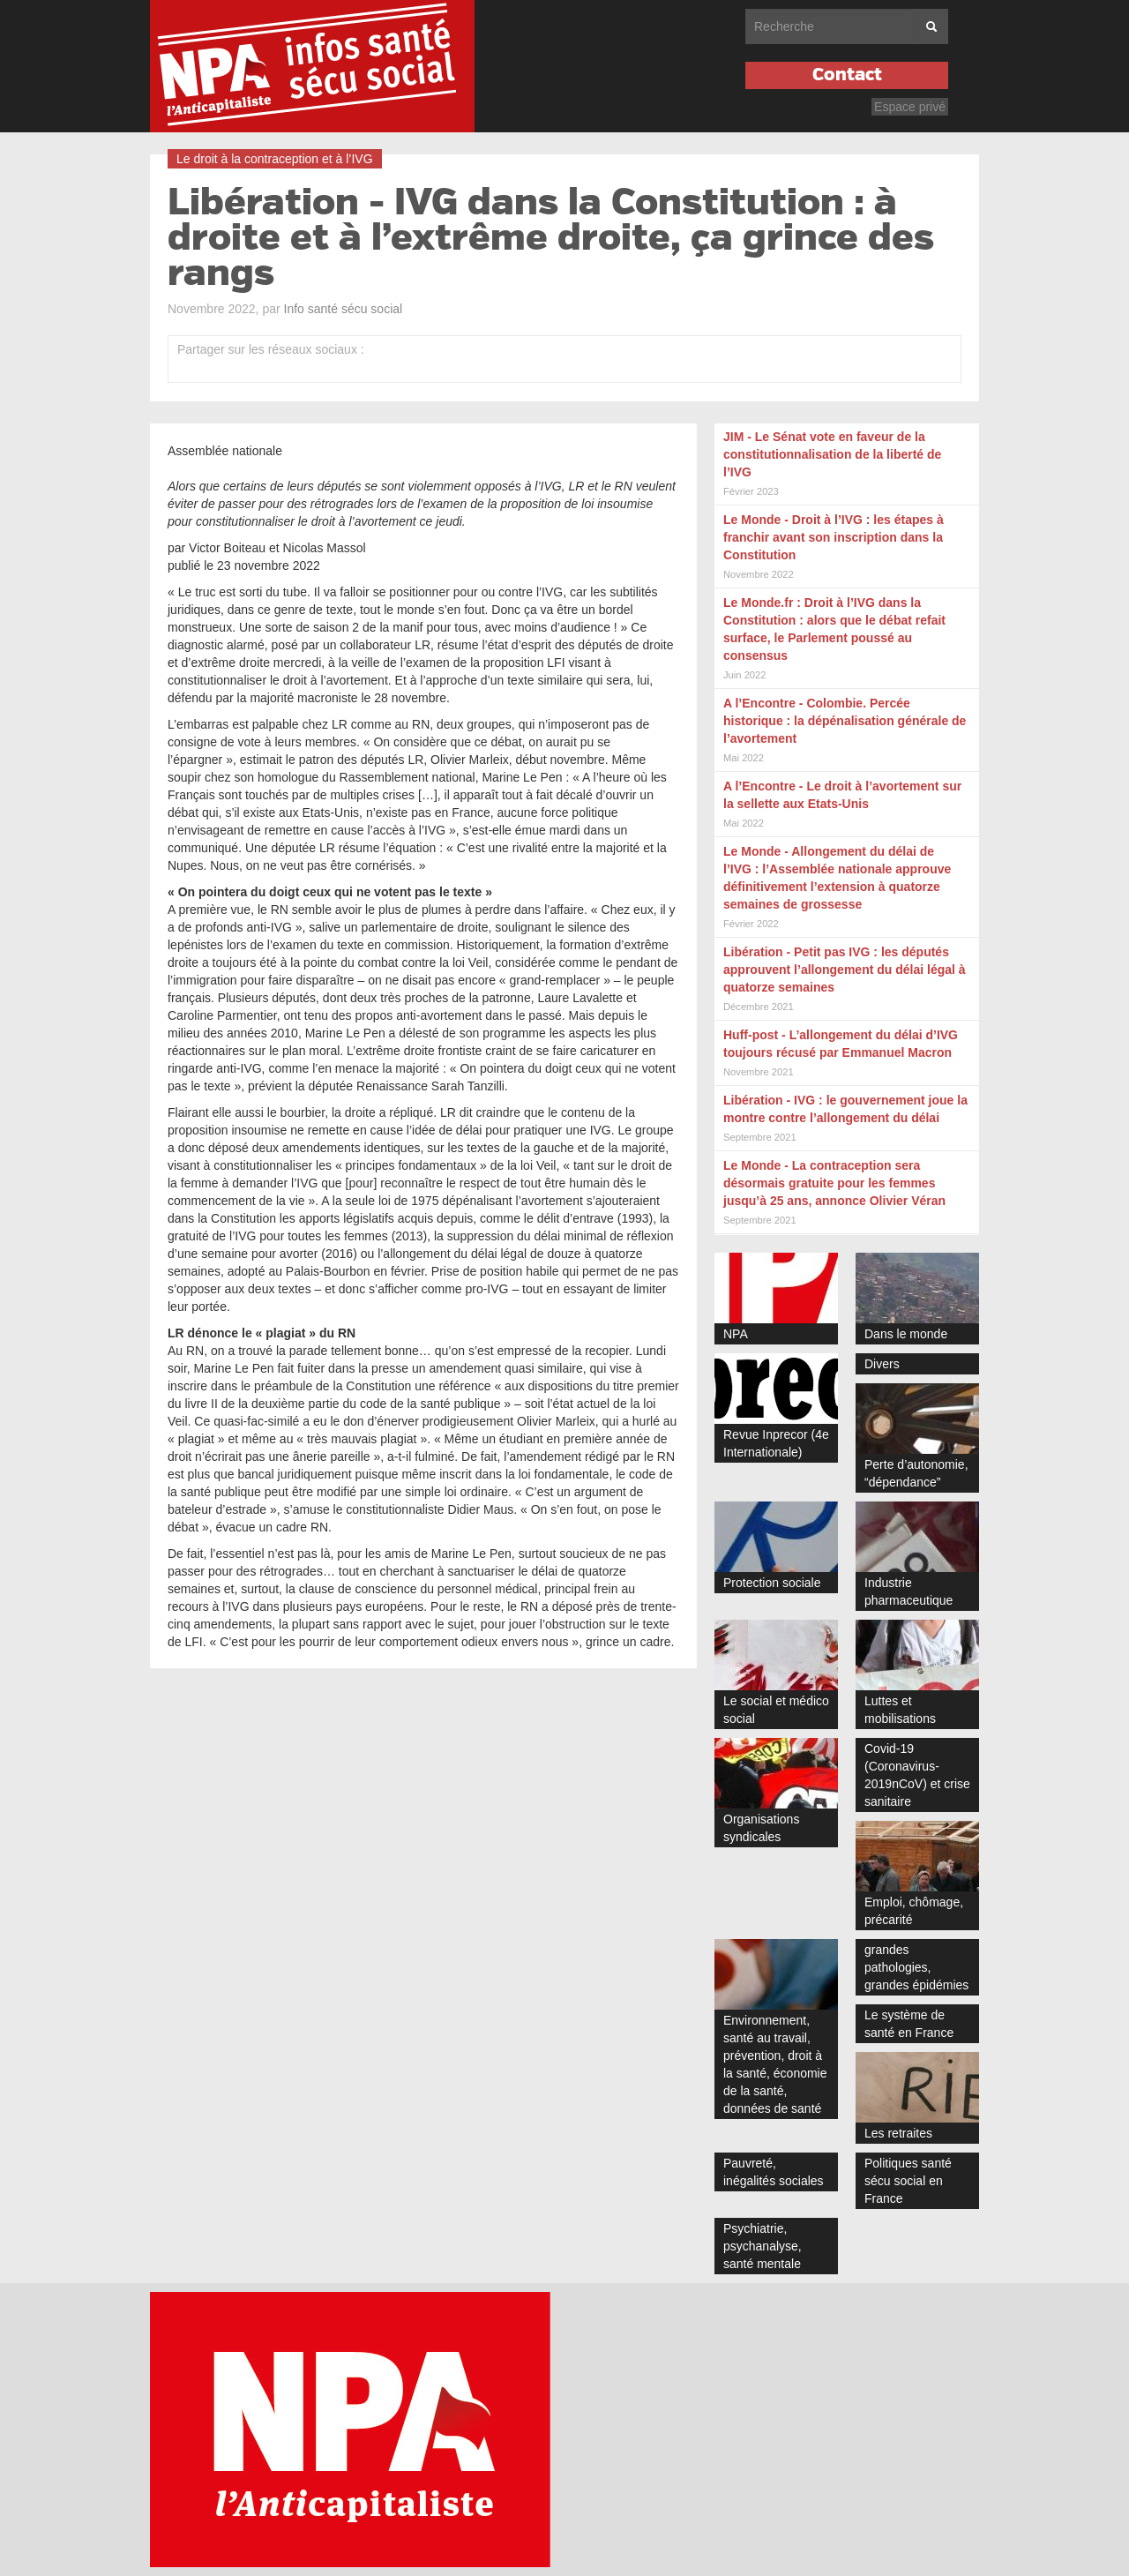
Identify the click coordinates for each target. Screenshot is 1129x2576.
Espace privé (910, 107)
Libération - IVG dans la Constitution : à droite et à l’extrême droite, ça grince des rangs (551, 238)
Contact (847, 75)
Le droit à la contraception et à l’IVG (274, 159)
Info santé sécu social (343, 309)
